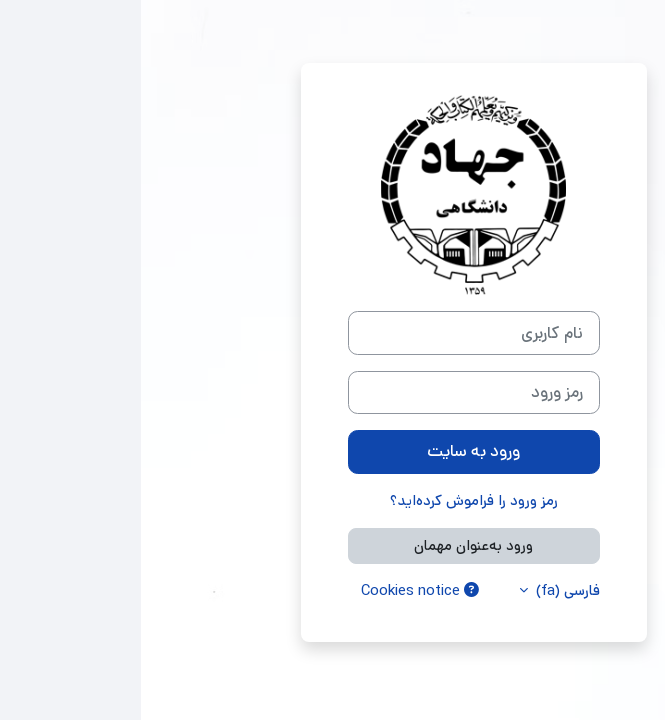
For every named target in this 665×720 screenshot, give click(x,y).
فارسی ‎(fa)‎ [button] (425, 590)
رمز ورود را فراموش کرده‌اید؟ (333, 500)
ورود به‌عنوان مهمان (332, 545)
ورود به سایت (332, 451)
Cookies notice (279, 590)
